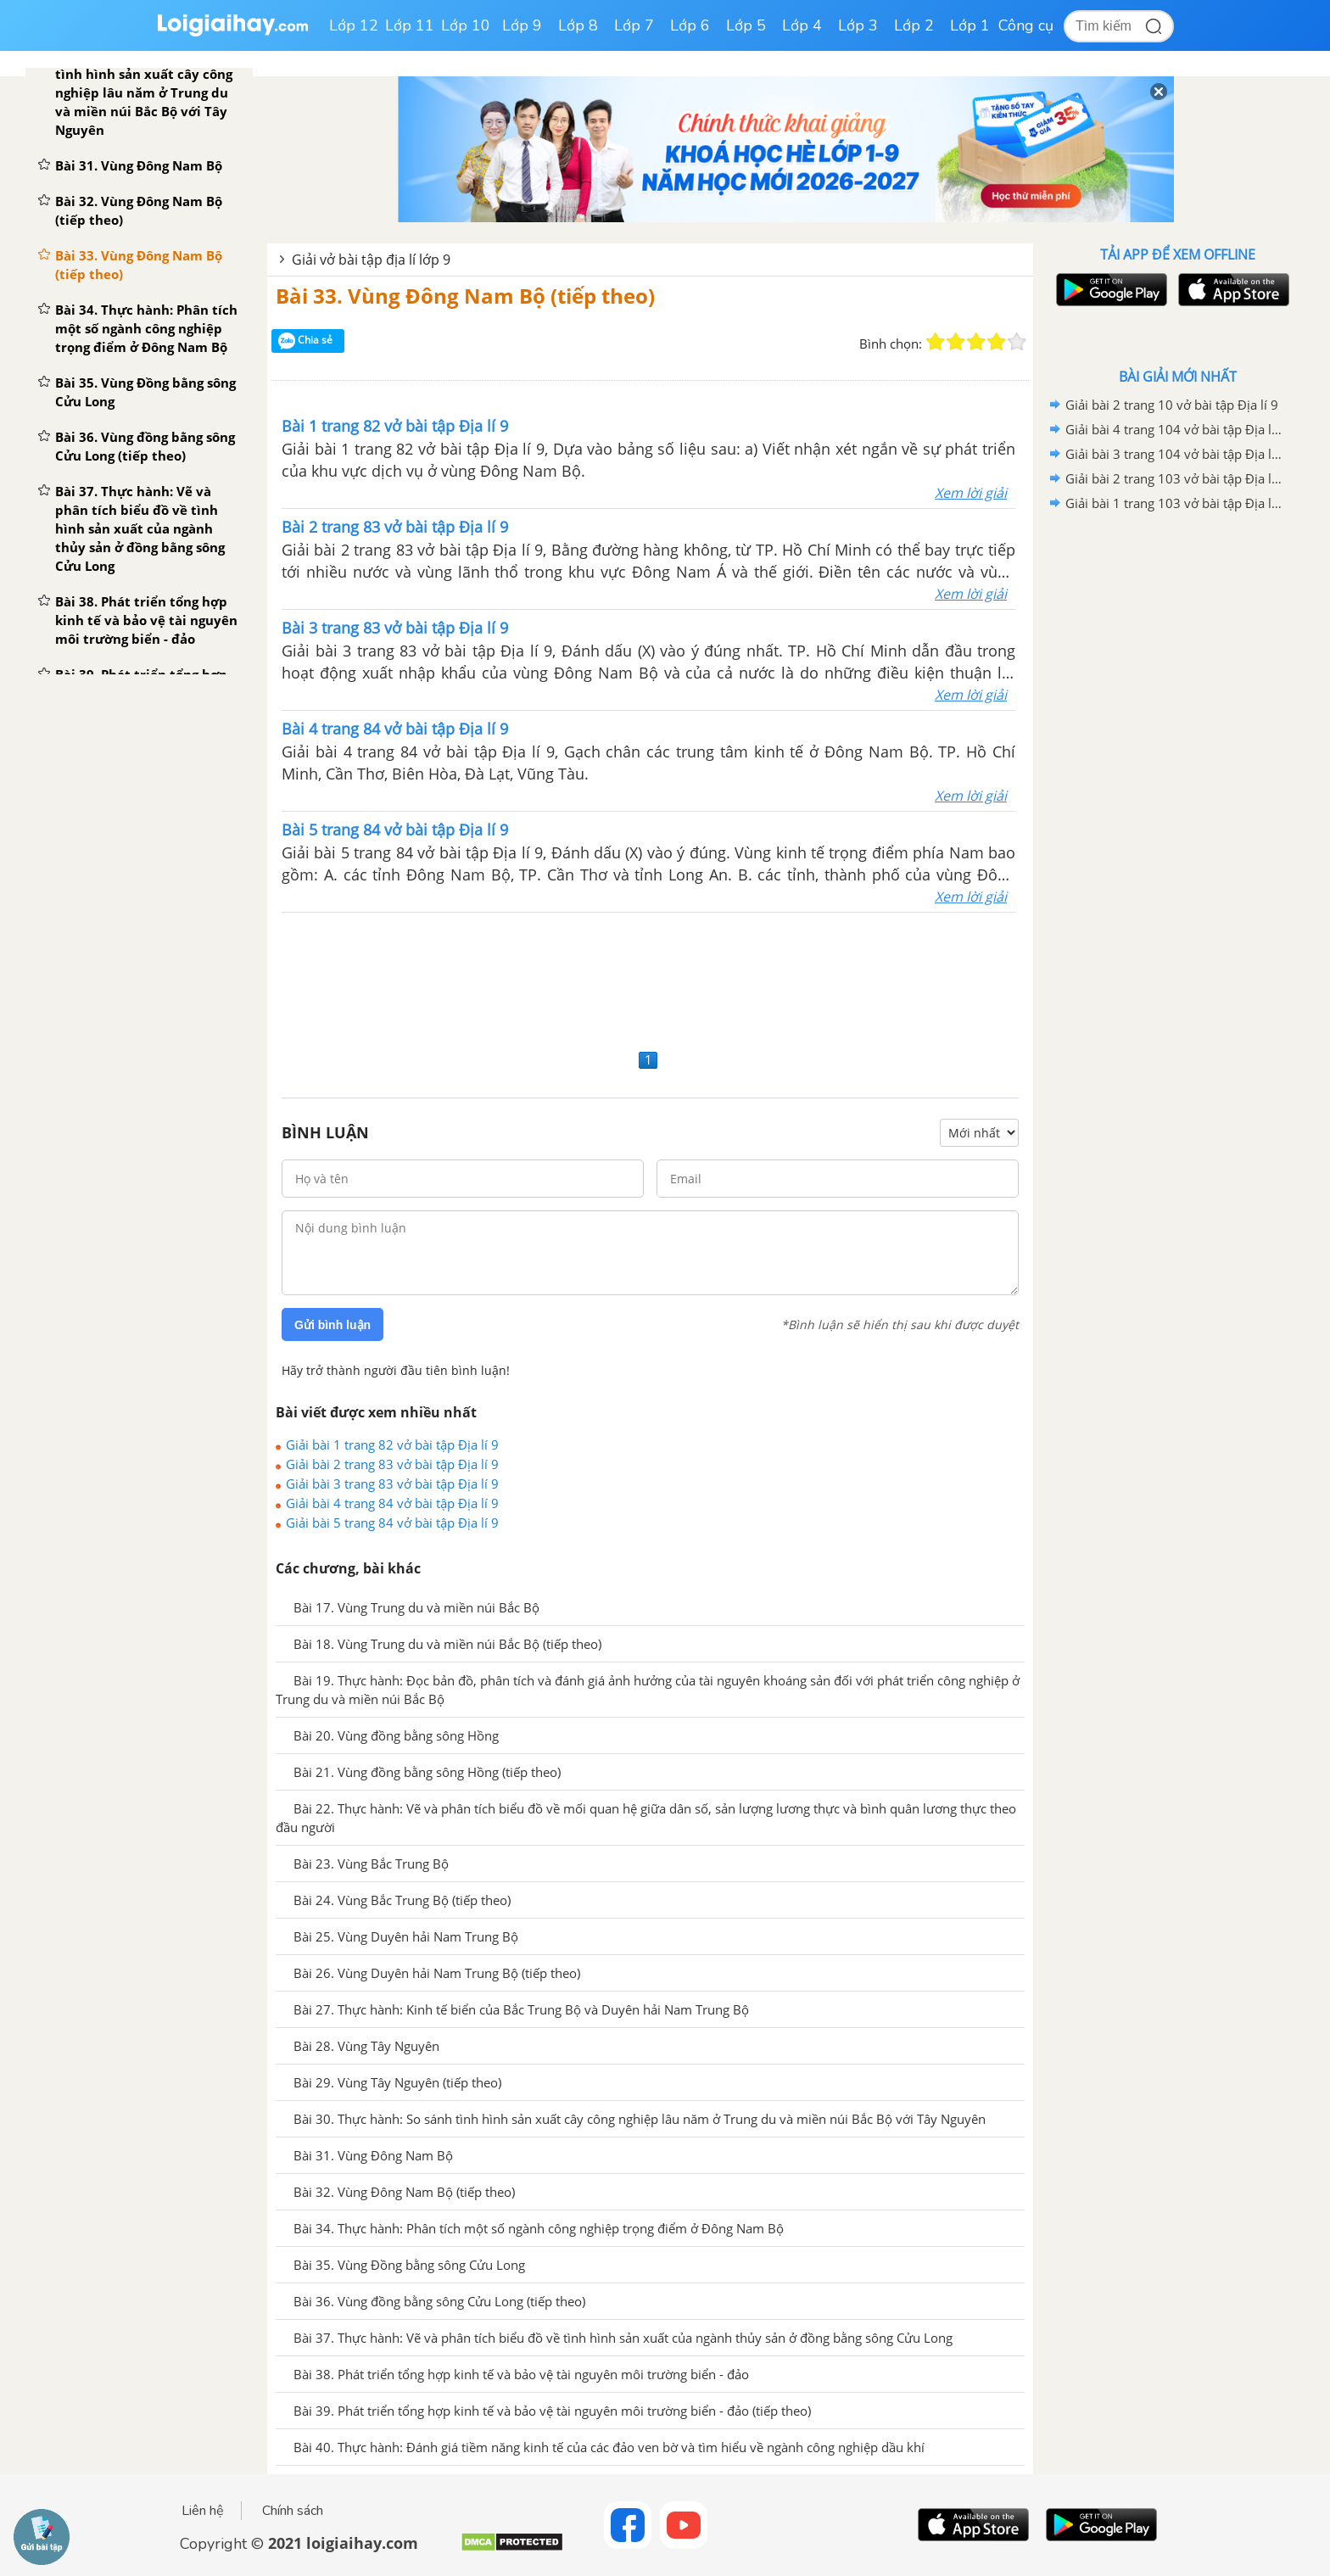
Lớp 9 (522, 25)
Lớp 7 (634, 25)
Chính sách (292, 2510)
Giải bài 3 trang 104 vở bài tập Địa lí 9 (1174, 453)
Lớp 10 (465, 25)
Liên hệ (203, 2510)
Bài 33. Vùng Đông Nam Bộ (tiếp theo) (465, 296)
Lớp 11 (409, 25)
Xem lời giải (971, 492)
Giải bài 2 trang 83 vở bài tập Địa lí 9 (392, 1464)
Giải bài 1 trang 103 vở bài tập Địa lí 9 (1174, 503)
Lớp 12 (353, 25)
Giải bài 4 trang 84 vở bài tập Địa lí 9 (392, 1503)
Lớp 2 (914, 25)
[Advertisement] (650, 978)
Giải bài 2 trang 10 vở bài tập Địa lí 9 (1171, 404)
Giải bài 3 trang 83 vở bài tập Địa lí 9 (392, 1483)
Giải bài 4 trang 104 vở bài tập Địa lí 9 (1174, 429)
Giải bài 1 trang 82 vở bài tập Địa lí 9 (392, 1444)
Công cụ (1025, 25)
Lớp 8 (578, 25)
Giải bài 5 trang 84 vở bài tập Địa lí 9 (392, 1522)
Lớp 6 (690, 25)
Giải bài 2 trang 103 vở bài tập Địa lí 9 (1174, 478)
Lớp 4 (802, 25)
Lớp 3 (858, 25)
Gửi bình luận (332, 1325)
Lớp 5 (746, 25)
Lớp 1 (970, 25)
